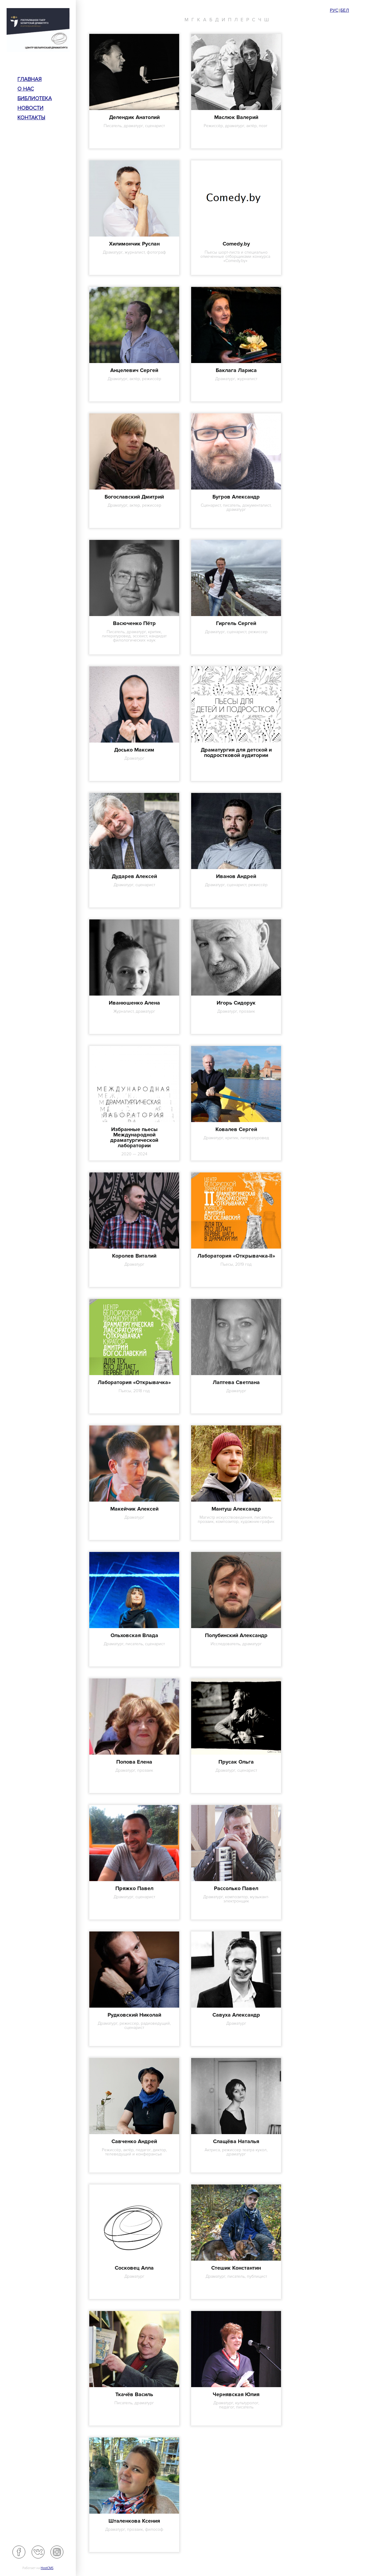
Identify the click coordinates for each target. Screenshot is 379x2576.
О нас (25, 88)
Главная (29, 79)
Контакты (31, 117)
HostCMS (47, 2568)
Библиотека (34, 98)
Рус (334, 10)
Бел (344, 10)
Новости (30, 108)
